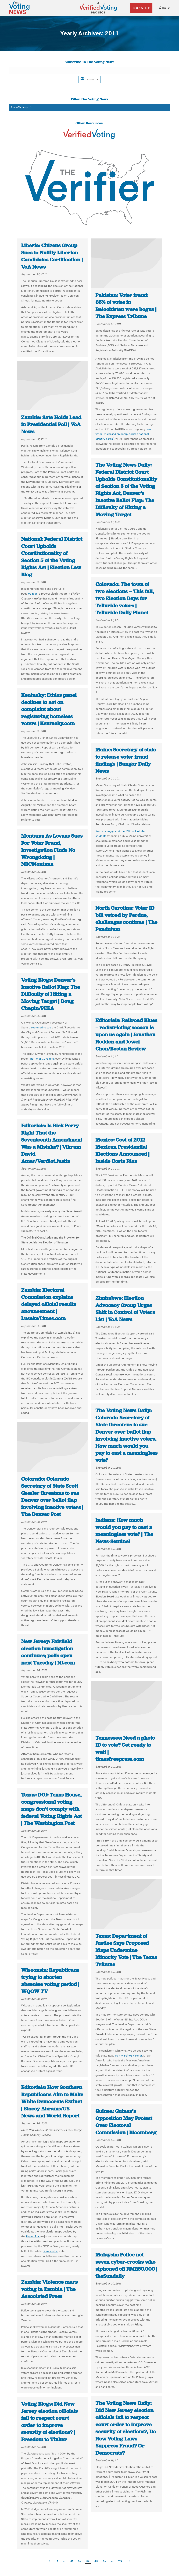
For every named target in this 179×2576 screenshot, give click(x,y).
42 (79, 2561)
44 (96, 2561)
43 (88, 2561)
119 (120, 2561)
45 (104, 2561)
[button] (164, 7)
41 (71, 2561)
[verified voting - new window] (98, 14)
